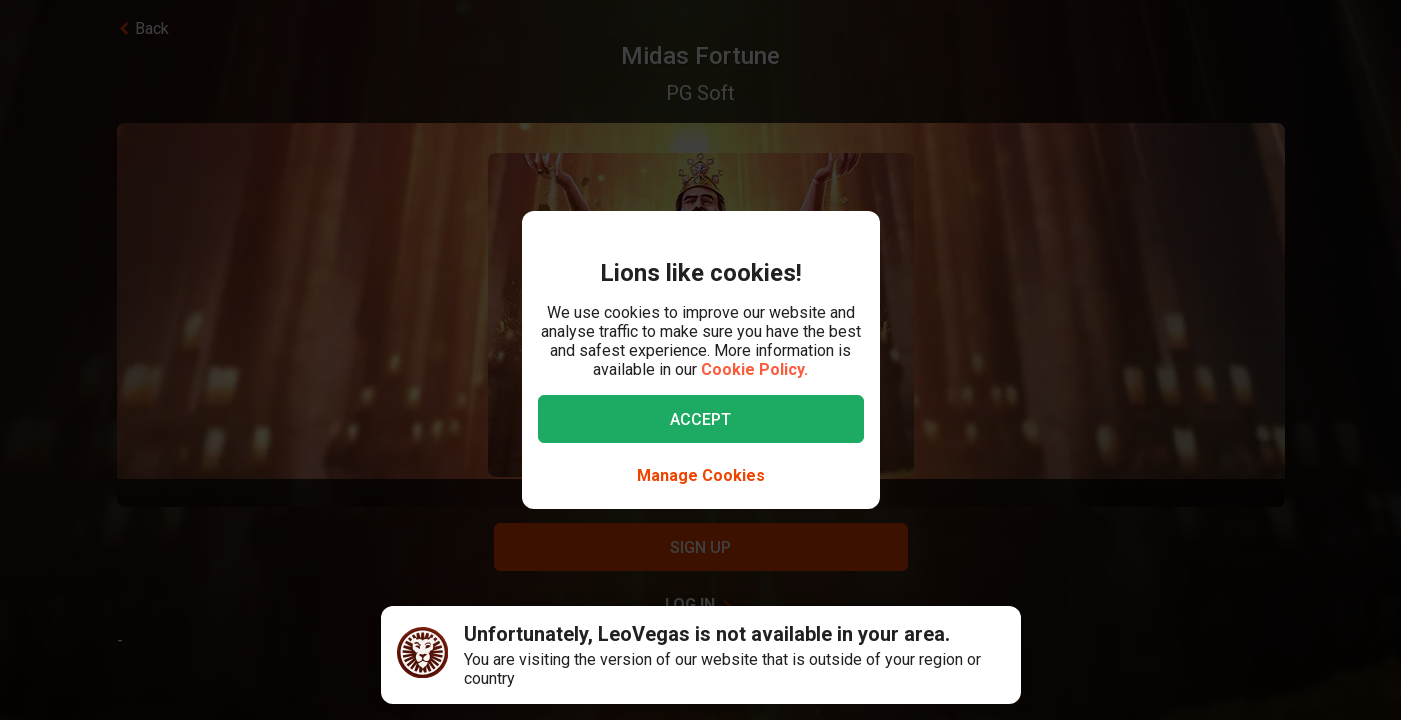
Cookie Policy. (754, 369)
